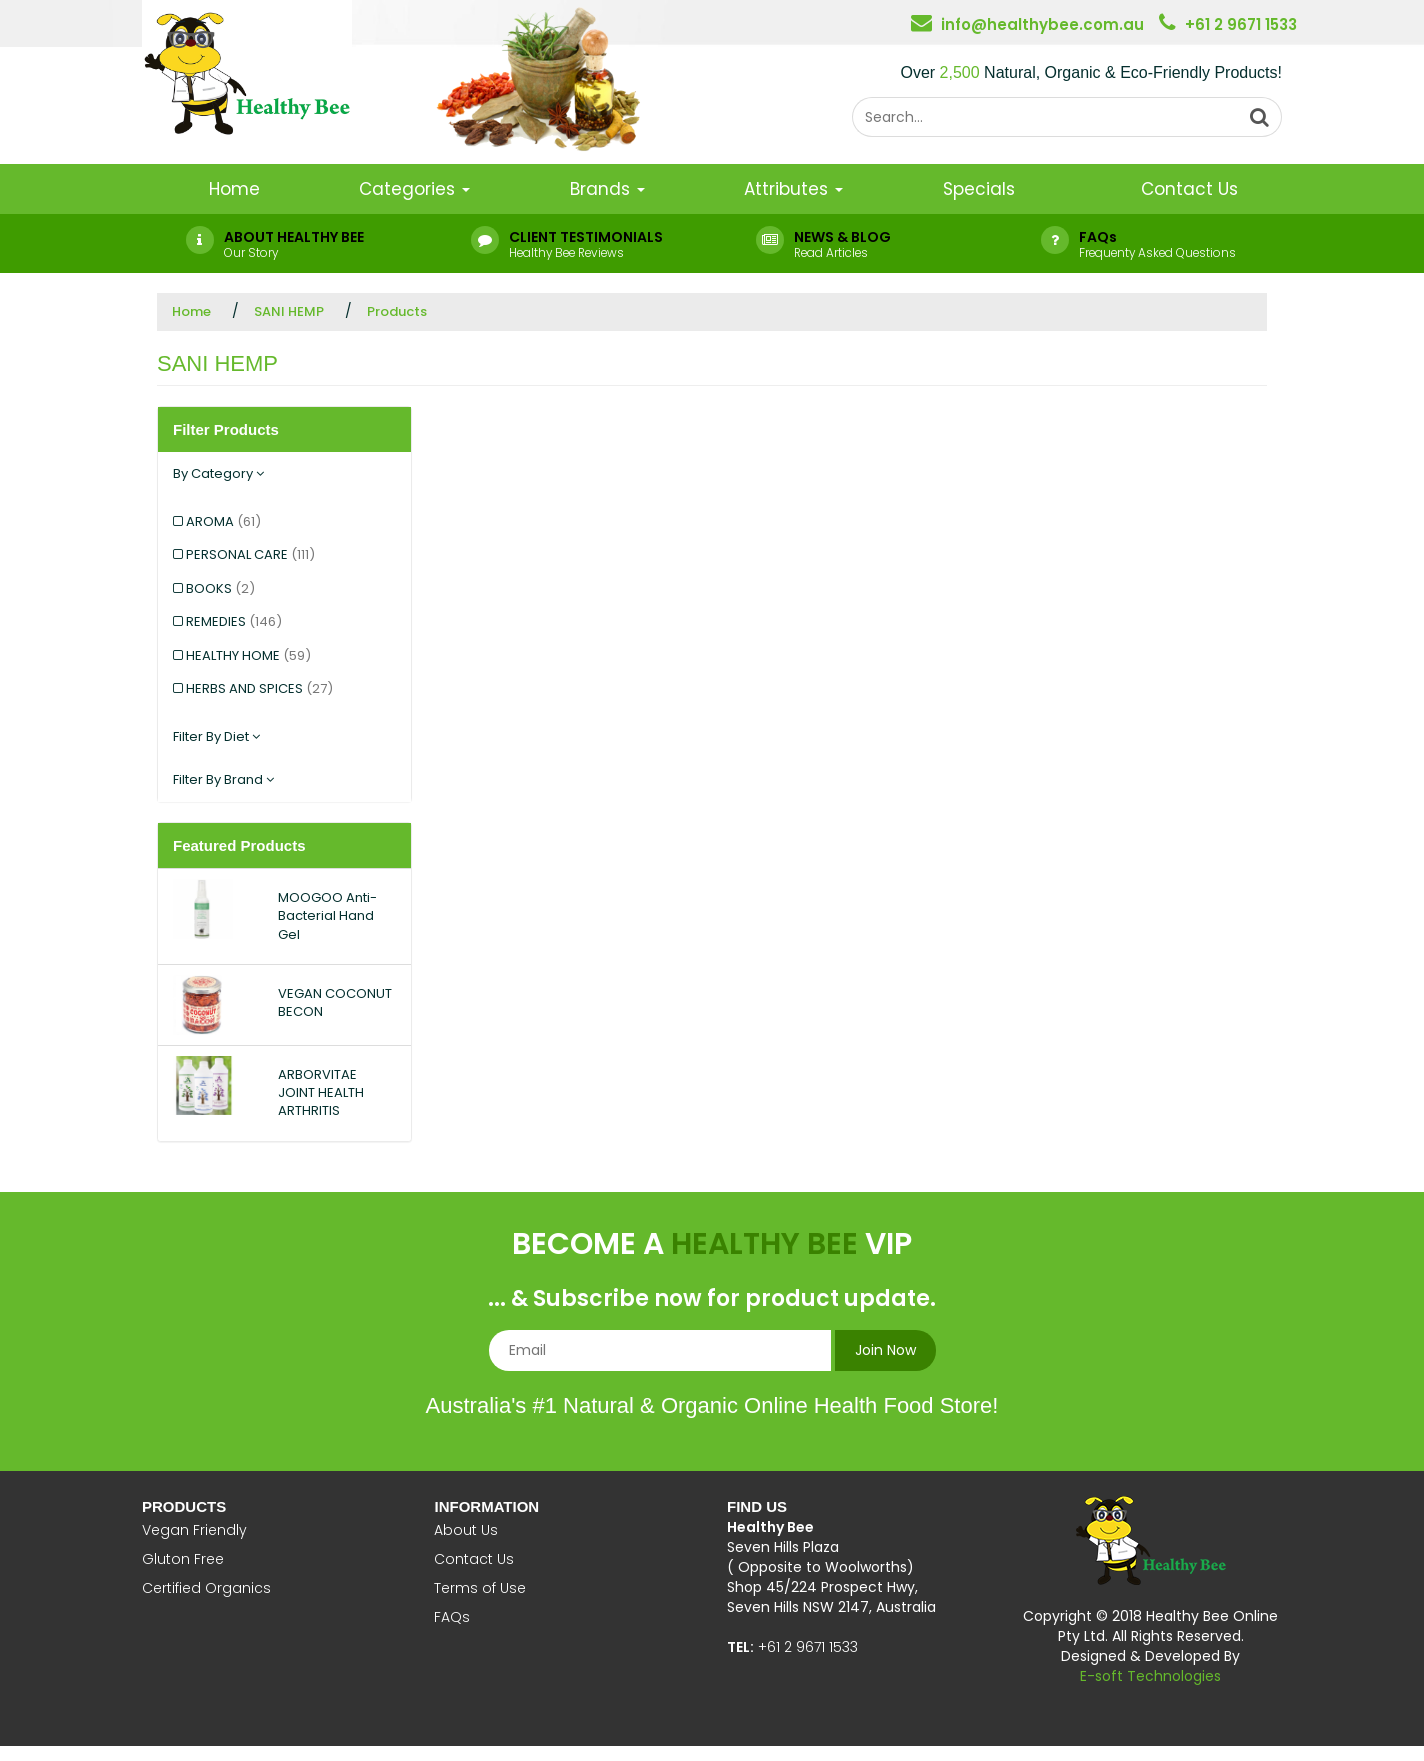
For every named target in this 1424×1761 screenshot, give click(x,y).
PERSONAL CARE (250, 554)
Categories (414, 189)
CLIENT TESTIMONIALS (586, 237)
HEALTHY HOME (248, 655)
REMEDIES (234, 621)
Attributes (793, 189)
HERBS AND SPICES (259, 688)
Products (397, 311)
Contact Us (1189, 189)
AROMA (223, 521)
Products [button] (184, 1506)
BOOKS (220, 588)
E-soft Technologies (1150, 1676)
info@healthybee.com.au (1042, 24)
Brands (607, 189)
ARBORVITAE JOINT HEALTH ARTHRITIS (321, 1092)
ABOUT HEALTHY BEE (294, 237)
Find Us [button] (757, 1506)
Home (234, 189)
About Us (466, 1530)
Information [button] (486, 1506)
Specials (979, 189)
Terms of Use (480, 1588)
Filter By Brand (223, 779)
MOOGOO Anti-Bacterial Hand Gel (327, 915)
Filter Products (226, 429)
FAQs (1098, 237)
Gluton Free (183, 1559)
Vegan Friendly (194, 1530)
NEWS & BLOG (842, 237)
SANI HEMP (289, 311)
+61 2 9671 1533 (1241, 24)
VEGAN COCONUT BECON (335, 1002)
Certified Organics (206, 1588)
